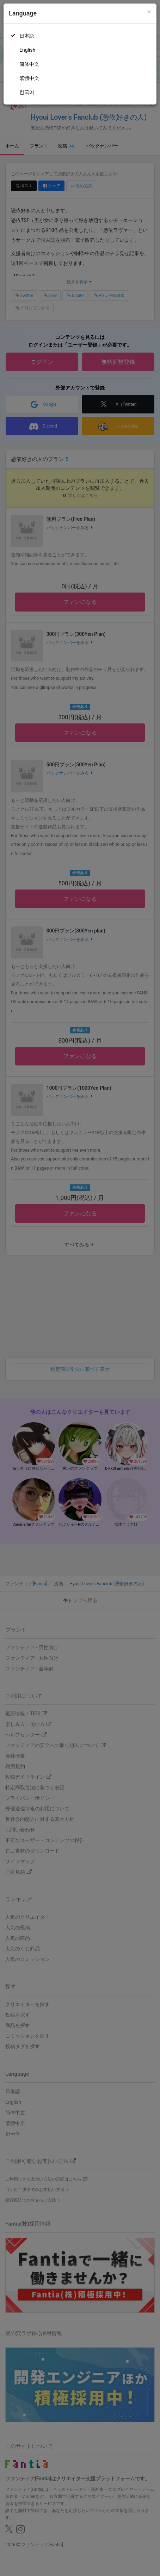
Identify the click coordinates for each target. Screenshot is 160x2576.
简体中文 (29, 64)
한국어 (26, 92)
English (27, 50)
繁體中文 (29, 78)
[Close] (149, 11)
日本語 (26, 36)
